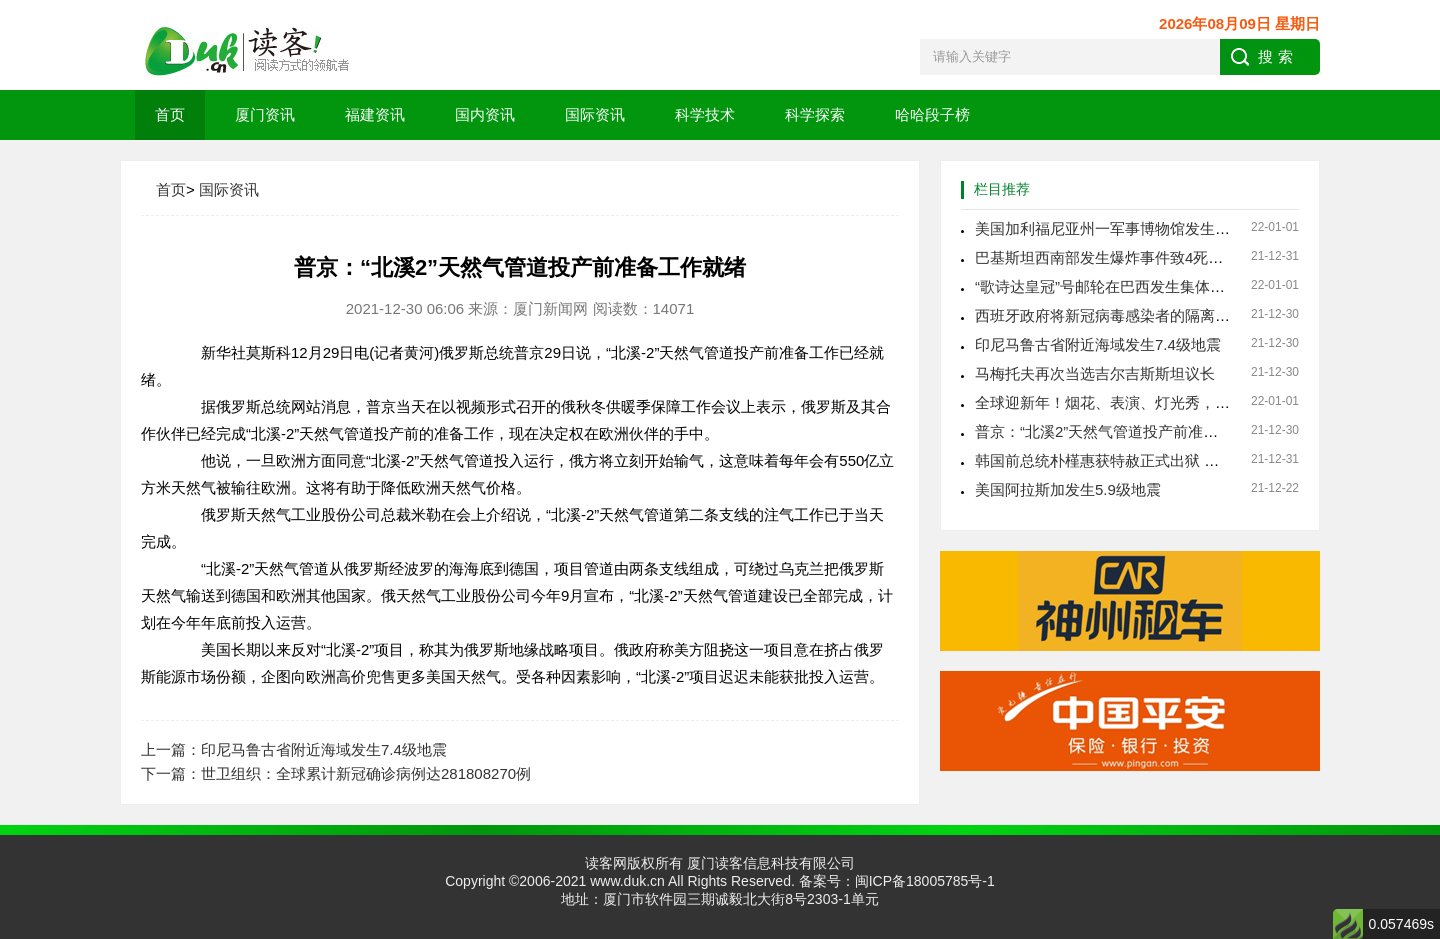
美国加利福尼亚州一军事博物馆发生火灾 (1110, 228)
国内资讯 (485, 114)
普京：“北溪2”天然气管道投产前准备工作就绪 (1126, 431)
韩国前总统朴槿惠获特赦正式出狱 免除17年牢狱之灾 (1150, 460)
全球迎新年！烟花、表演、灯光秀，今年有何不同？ (1147, 402)
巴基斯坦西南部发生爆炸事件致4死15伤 (1107, 257)
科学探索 (815, 114)
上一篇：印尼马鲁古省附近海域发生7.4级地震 (294, 749)
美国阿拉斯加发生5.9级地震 (1068, 489)
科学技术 (705, 114)
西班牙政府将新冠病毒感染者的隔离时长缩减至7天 (1144, 315)
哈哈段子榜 (932, 114)
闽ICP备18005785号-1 (925, 881)
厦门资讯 (265, 114)
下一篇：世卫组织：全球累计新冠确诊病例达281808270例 (336, 773)
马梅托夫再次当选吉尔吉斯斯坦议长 (1095, 373)
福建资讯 (375, 114)
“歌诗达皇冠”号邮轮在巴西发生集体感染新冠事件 (1137, 286)
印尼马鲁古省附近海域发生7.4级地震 (1098, 344)
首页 (170, 114)
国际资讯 (595, 114)
